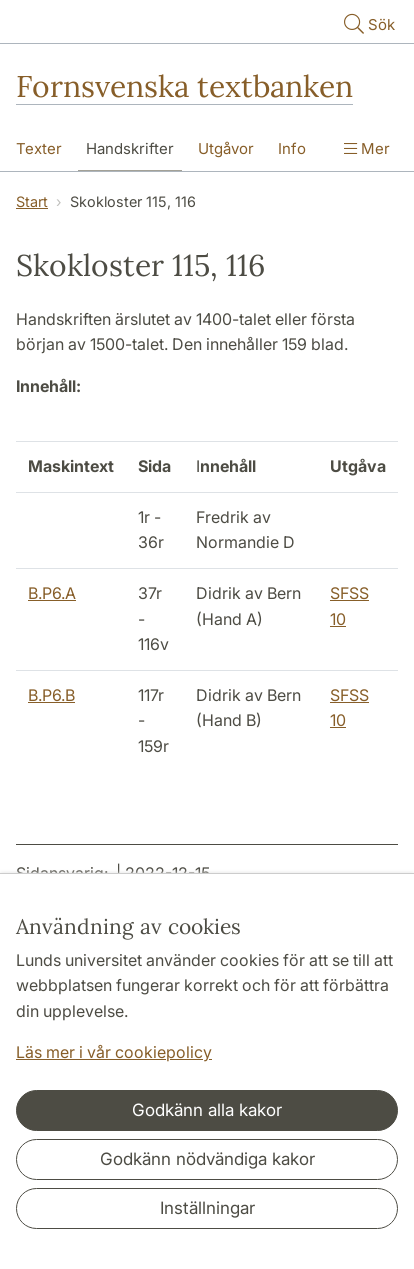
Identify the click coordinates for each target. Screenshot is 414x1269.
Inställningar (207, 1208)
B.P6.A (52, 593)
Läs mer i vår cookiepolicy (114, 1052)
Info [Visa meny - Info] (292, 148)
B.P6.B (51, 695)
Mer (367, 148)
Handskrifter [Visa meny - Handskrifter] (130, 148)
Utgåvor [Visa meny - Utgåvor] (226, 148)
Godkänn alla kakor (207, 1110)
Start (32, 201)
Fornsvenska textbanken (184, 86)
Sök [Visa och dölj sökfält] (367, 23)
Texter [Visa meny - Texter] (39, 148)
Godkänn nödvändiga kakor (207, 1159)
